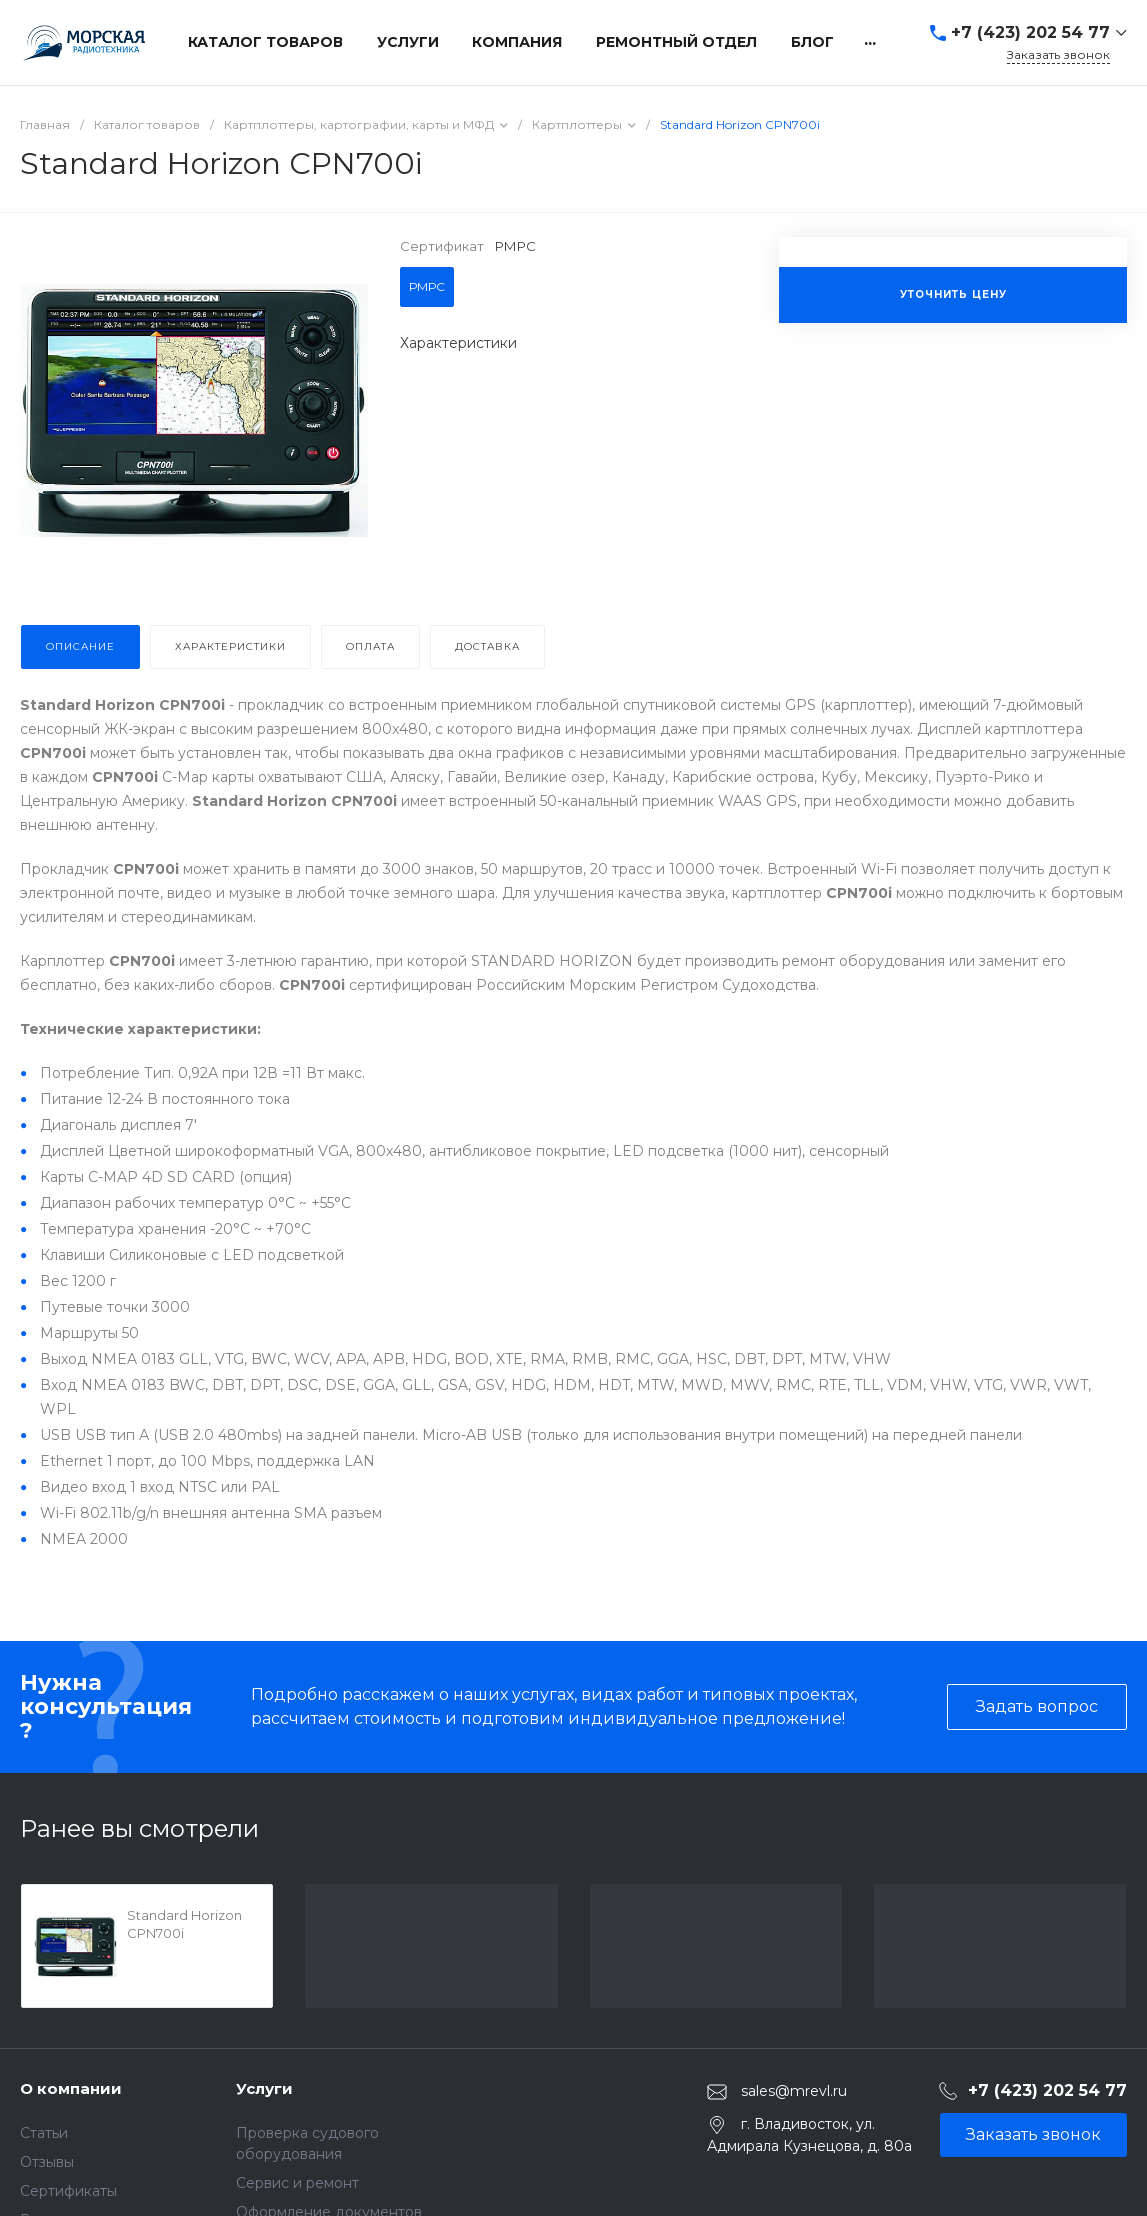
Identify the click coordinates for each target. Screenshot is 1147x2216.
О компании (71, 2088)
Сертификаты (68, 2191)
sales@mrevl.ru (794, 2091)
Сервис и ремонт (297, 2183)
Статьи (44, 2133)
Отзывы (47, 2162)
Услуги (264, 2088)
